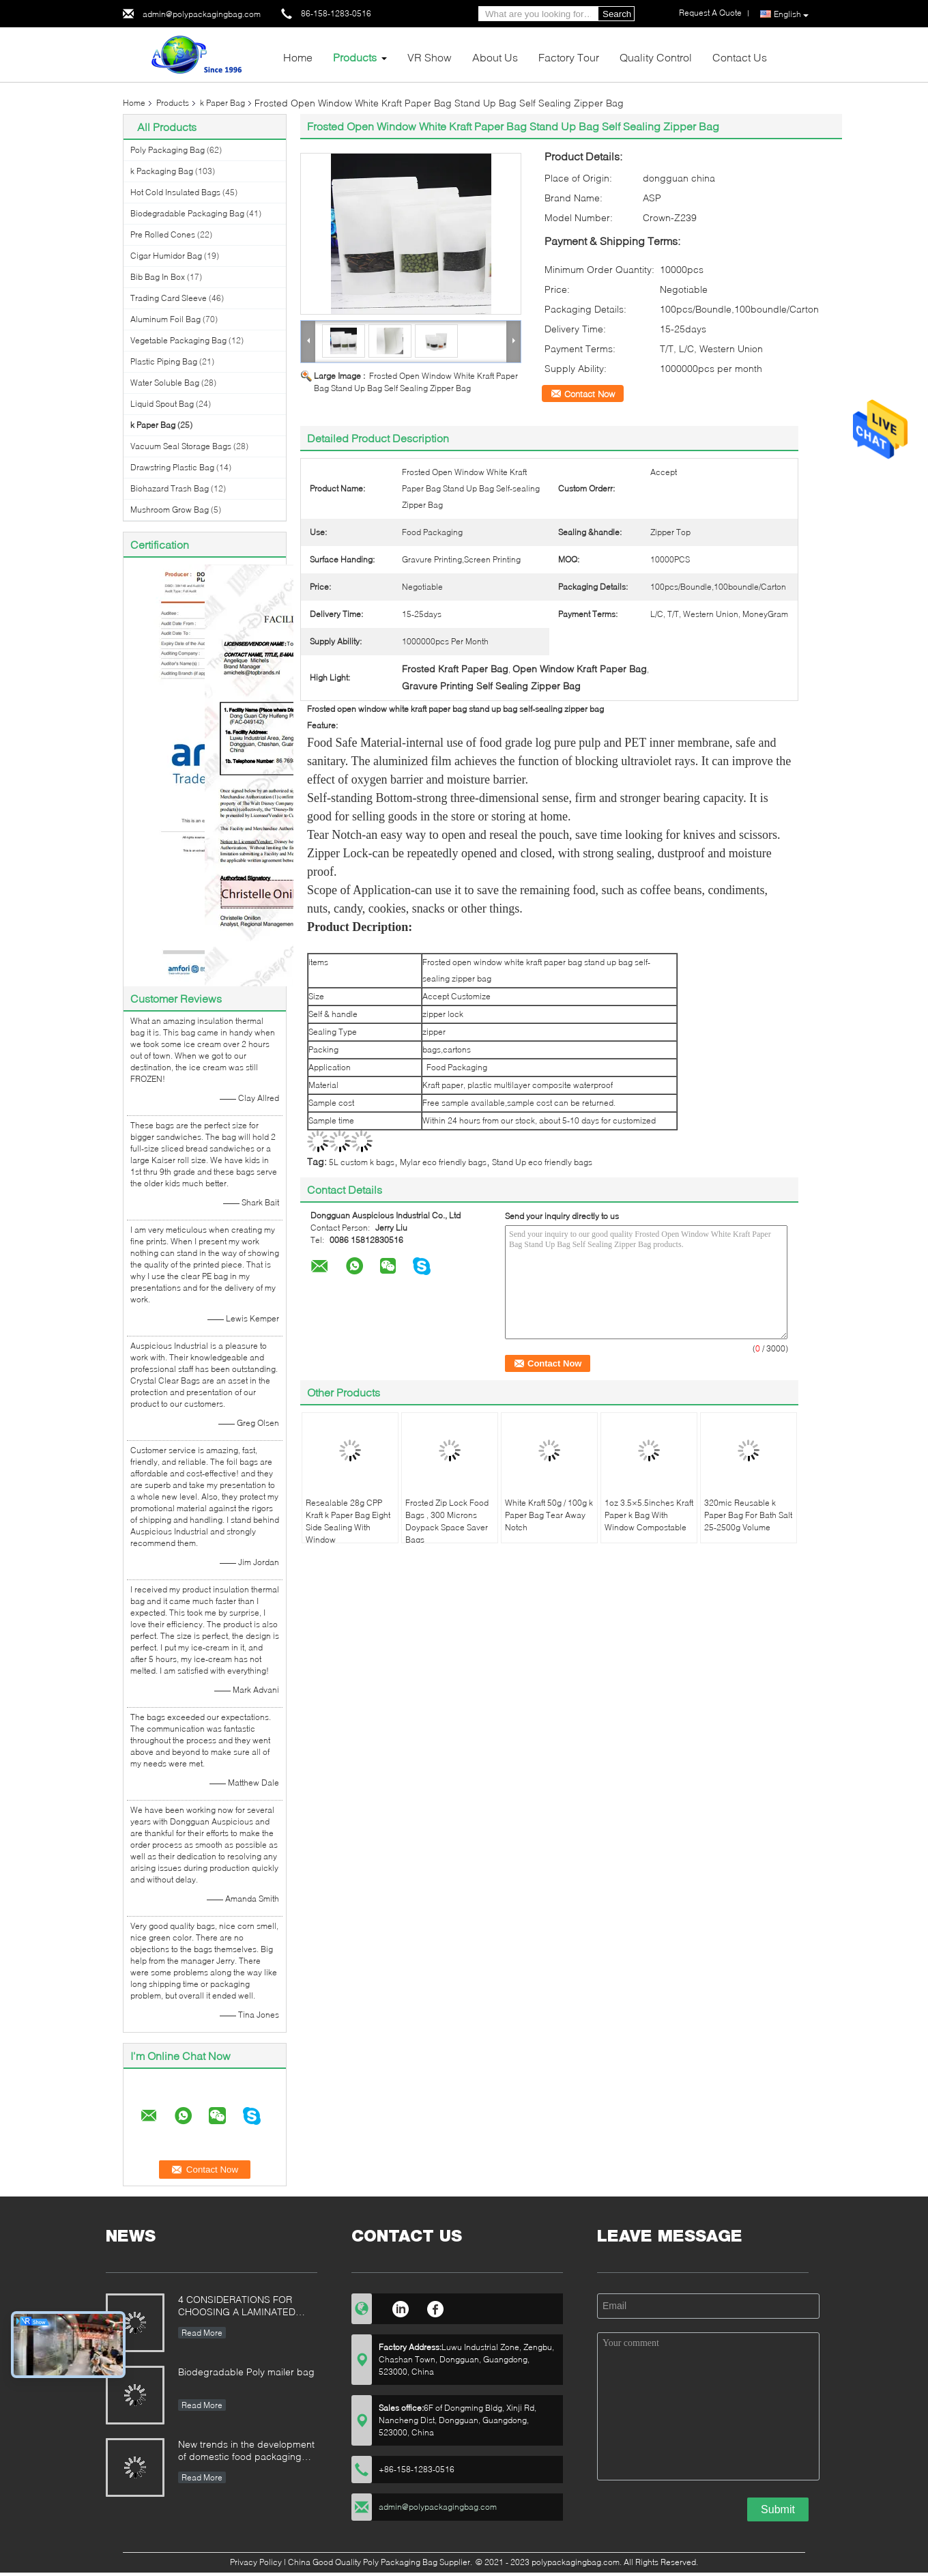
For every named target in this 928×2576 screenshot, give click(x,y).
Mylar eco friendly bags (443, 1162)
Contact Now (589, 393)
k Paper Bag (222, 103)
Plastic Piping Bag (163, 361)
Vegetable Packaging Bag (178, 340)
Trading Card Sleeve (168, 298)
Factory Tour (568, 57)
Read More (202, 2333)
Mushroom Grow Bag (169, 509)
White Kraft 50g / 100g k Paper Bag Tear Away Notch (549, 1515)
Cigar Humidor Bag (166, 256)
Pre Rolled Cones (162, 234)
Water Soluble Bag (164, 382)
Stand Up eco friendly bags (542, 1162)
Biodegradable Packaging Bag (187, 213)
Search (617, 14)
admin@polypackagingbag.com (202, 14)
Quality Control (656, 57)
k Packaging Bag (161, 171)
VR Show (429, 57)
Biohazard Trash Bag (169, 488)
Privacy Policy (256, 2562)
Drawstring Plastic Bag (172, 467)
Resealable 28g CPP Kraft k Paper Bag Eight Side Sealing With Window (348, 1521)
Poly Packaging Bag (167, 150)
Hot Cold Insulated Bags (175, 192)
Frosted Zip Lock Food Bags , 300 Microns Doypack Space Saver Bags (447, 1521)
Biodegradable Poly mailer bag (246, 2371)
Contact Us (739, 57)
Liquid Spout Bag (162, 404)
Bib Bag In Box (157, 277)
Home (298, 57)
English (791, 14)
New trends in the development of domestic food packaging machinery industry (246, 2451)
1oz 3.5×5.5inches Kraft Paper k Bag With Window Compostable (649, 1515)
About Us (495, 57)
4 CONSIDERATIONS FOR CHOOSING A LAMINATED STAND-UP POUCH (236, 2306)
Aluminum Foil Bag (165, 319)
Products (355, 57)
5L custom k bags (361, 1162)
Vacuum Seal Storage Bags (180, 446)
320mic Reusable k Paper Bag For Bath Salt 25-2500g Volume (748, 1515)
